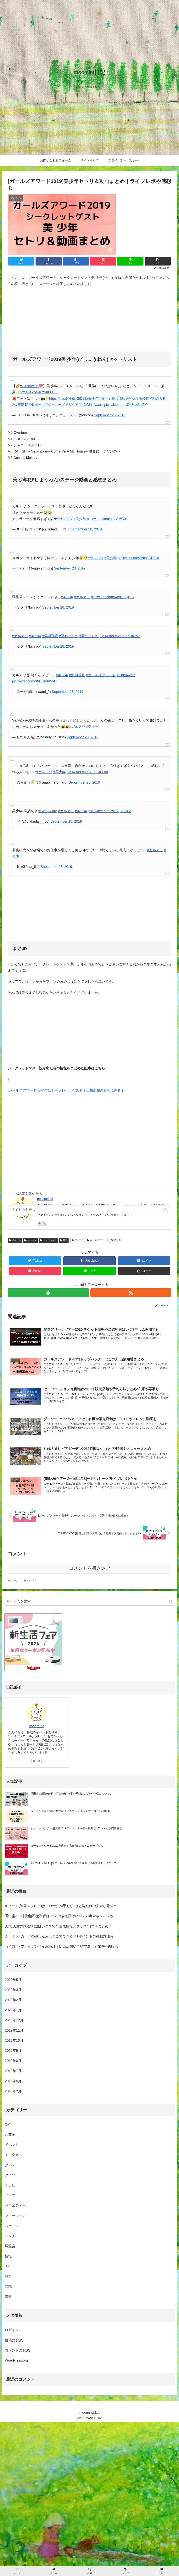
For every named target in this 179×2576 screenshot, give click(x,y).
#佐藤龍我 (20, 405)
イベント (16, 1240)
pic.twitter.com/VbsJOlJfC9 (138, 558)
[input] (89, 1602)
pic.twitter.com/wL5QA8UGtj (109, 811)
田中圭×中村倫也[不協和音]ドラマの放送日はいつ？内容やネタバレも (59, 1917)
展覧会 (10, 2247)
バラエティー (15, 2206)
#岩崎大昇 (158, 398)
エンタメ (31, 1240)
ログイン (12, 2331)
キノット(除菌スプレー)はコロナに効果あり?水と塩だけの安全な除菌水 (61, 1907)
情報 (8, 2257)
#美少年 (92, 398)
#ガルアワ (74, 405)
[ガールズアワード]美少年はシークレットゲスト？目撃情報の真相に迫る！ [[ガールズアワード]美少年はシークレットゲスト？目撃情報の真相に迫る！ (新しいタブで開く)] (66, 1090)
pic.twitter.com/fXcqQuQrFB (112, 597)
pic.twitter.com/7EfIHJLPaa (87, 772)
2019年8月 (13, 2062)
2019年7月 (13, 2072)
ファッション (50, 1240)
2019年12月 (14, 2021)
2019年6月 (13, 2082)
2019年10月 (14, 2041)
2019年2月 (13, 2092)
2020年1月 (13, 2011)
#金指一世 (37, 405)
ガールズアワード (99, 1240)
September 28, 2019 (109, 415)
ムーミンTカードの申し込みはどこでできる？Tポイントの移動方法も (59, 1937)
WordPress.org (16, 2361)
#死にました (89, 636)
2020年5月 (13, 1980)
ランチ (10, 2237)
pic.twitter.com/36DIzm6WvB (34, 681)
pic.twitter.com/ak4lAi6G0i (107, 519)
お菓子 (10, 2135)
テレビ (10, 2186)
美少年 (117, 1240)
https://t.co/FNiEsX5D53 (67, 398)
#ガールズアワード (101, 675)
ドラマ (10, 2196)
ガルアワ (79, 1240)
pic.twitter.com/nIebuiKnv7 (120, 636)
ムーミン (12, 2226)
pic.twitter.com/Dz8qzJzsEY (125, 405)
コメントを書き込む (89, 1568)
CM (7, 2125)
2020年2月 (13, 2001)
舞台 (8, 2277)
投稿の (14, 2341)
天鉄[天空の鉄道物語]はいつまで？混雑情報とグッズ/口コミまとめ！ (58, 1927)
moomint (45, 1199)
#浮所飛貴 (141, 398)
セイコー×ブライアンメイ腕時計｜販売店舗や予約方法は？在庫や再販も (61, 1947)
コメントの (17, 2351)
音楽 (65, 1240)
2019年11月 (14, 2031)
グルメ (10, 2166)
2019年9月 (13, 2051)
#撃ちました (68, 636)
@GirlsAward (93, 405)
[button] (171, 1602)
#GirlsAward (29, 386)
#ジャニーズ (55, 405)
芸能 (8, 2287)
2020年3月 (13, 1991)
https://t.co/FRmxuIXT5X (39, 392)
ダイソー (12, 2176)
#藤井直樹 (107, 398)
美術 (8, 2267)
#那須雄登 (124, 398)
